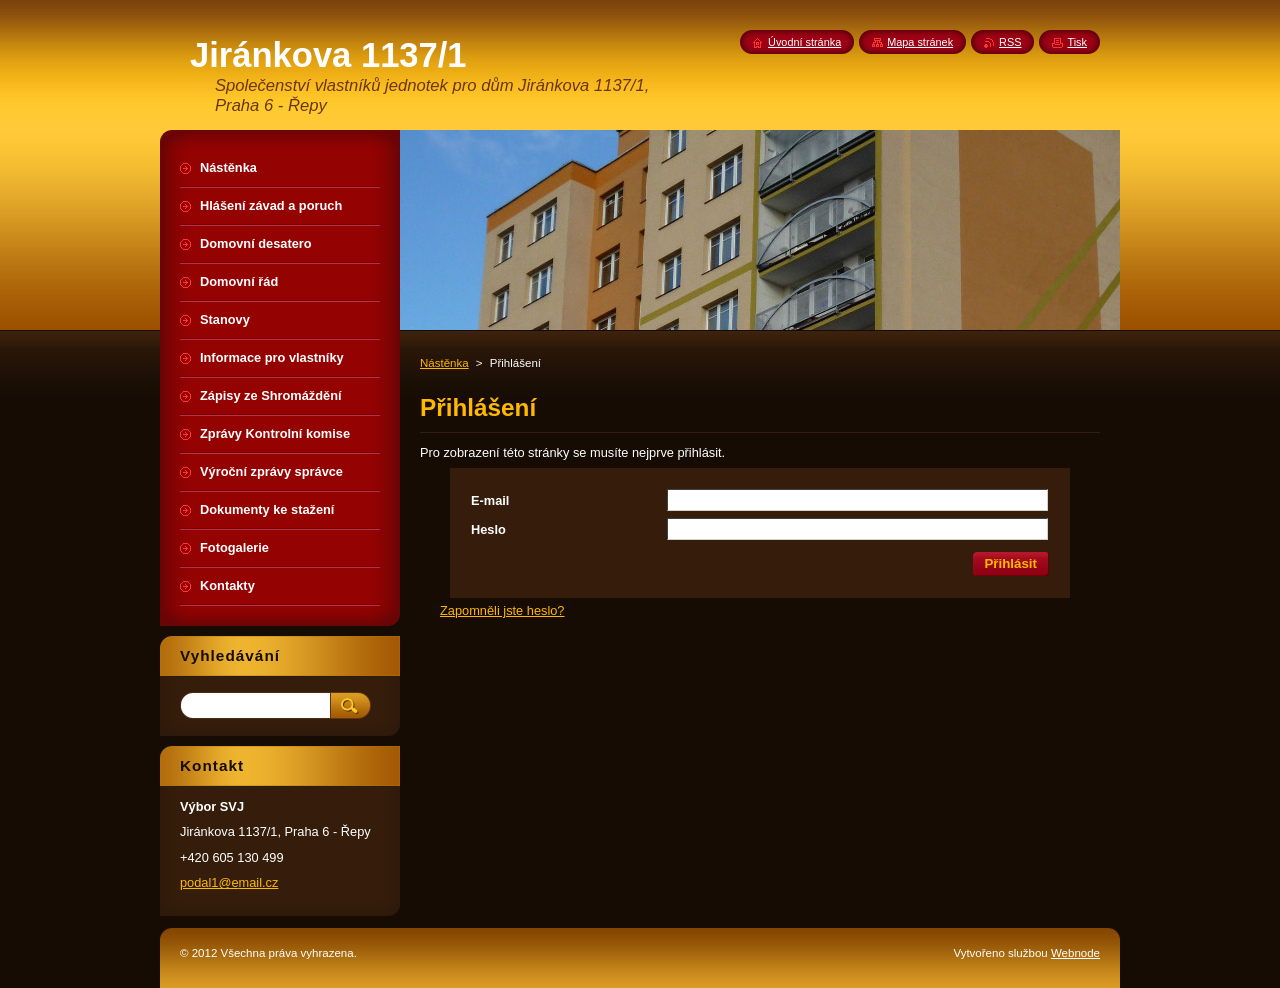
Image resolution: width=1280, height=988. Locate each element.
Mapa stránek (920, 42)
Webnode (1075, 953)
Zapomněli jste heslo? (502, 610)
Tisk (1077, 42)
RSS (1010, 42)
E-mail (490, 500)
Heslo (488, 529)
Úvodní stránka (804, 42)
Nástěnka (444, 363)
